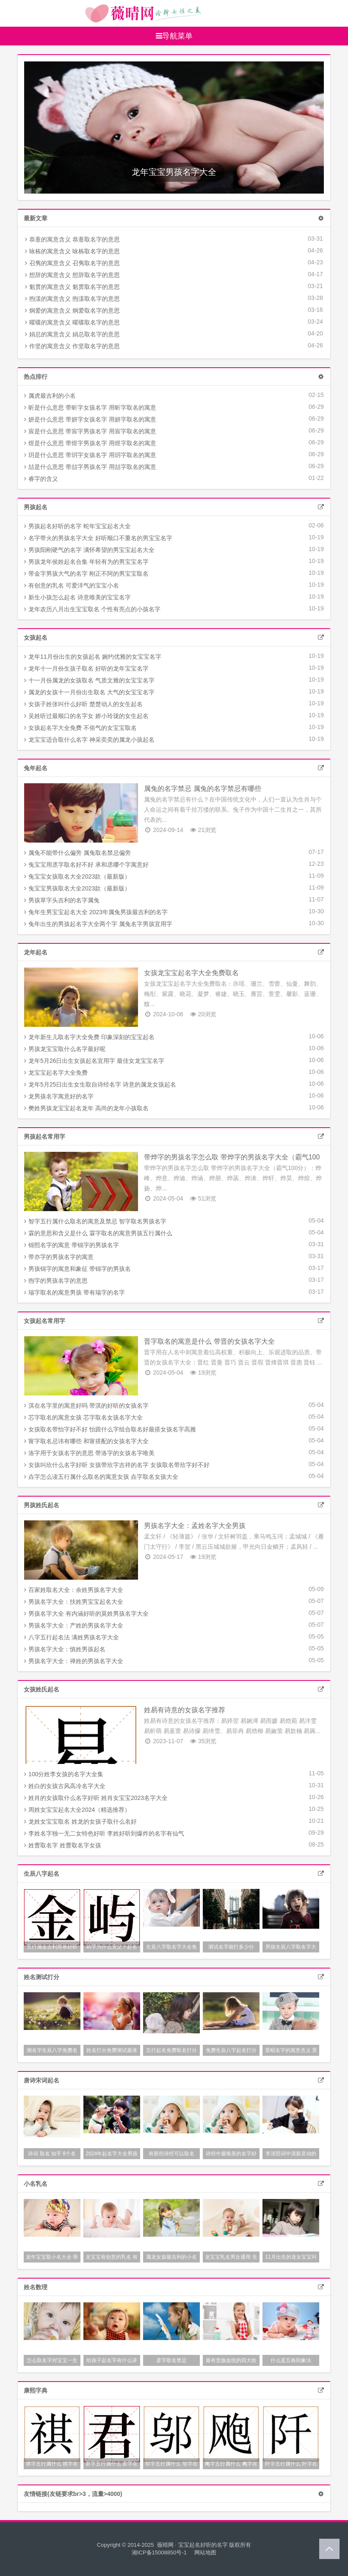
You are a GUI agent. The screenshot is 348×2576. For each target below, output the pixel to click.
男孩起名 (35, 507)
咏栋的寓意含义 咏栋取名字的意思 (72, 251)
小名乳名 (35, 2183)
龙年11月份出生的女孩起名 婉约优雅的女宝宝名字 (92, 656)
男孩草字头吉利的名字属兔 (61, 900)
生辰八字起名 (41, 1873)
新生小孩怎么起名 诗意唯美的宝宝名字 (77, 597)
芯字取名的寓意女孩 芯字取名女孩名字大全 (83, 1417)
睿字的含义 (41, 478)
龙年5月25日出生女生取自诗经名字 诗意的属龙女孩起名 (100, 1084)
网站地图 (205, 2552)
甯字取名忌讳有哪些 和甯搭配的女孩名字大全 (86, 1441)
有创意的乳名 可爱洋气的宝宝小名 (71, 585)
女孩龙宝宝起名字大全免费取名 (191, 972)
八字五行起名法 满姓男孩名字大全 (71, 1637)
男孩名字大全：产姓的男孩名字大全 (73, 1625)
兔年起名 (35, 768)
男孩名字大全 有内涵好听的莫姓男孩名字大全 (86, 1613)
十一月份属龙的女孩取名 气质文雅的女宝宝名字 (89, 680)
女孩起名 (35, 637)
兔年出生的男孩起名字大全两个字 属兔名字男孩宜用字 (98, 924)
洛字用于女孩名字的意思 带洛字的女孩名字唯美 (89, 1453)
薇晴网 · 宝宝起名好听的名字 (192, 2545)
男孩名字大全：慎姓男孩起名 (64, 1649)
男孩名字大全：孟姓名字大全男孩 (195, 1525)
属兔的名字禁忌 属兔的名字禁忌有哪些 (202, 788)
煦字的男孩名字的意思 (56, 1280)
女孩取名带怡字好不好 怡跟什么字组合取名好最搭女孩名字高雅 (110, 1429)
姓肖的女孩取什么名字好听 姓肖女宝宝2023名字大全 (96, 1797)
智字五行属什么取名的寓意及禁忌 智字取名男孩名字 (95, 1221)
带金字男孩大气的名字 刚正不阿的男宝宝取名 (86, 573)
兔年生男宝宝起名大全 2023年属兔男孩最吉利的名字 (96, 912)
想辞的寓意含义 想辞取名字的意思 (72, 275)
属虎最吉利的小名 (50, 395)
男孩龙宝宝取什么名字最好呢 (64, 1048)
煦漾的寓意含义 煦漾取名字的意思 (72, 298)
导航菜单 (174, 36)
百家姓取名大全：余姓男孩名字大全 (73, 1589)
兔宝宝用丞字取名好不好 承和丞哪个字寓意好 (86, 864)
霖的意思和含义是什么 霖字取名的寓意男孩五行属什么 (98, 1233)
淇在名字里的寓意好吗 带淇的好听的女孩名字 (86, 1405)
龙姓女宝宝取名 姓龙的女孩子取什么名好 (80, 1821)
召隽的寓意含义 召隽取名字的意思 (72, 263)
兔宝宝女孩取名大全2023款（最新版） (77, 876)
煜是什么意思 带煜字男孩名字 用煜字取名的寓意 (90, 443)
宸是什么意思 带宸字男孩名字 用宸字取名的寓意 (90, 431)
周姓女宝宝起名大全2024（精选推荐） (77, 1809)
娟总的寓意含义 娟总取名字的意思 (72, 334)
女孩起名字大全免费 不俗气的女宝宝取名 (80, 727)
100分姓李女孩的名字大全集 (63, 1774)
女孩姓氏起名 (41, 1689)
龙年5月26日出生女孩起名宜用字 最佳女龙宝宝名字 (94, 1060)
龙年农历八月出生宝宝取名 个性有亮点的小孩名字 (92, 609)
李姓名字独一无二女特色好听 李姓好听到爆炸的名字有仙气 (104, 1833)
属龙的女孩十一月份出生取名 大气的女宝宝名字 (89, 692)
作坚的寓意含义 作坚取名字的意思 (72, 346)
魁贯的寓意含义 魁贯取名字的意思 (72, 286)
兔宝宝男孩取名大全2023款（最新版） (77, 888)
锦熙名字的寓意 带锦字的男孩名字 (71, 1245)
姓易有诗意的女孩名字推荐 (184, 1710)
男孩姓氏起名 (41, 1505)
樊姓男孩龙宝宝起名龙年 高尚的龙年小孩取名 (86, 1108)
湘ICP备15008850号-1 (159, 2552)
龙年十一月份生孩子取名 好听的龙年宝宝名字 (86, 668)
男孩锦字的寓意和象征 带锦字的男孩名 (77, 1268)
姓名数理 (35, 2287)
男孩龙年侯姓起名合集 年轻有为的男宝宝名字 (86, 561)
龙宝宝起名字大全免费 (56, 1072)
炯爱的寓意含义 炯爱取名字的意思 (72, 310)
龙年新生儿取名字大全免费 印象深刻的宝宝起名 (89, 1037)
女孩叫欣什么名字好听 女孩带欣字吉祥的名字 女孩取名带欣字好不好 (117, 1464)
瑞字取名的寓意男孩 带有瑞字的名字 (74, 1292)
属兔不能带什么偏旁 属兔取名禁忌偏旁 (77, 852)
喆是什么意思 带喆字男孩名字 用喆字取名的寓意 (90, 466)
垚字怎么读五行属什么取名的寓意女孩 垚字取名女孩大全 (101, 1476)
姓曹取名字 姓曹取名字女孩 (62, 1845)
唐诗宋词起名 (41, 2080)
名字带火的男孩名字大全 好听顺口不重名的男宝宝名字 (98, 538)
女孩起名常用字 (44, 1320)
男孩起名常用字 (44, 1136)
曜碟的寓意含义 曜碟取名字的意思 (72, 322)
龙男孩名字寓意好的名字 (59, 1096)
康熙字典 (35, 2390)
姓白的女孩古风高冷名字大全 (64, 1786)
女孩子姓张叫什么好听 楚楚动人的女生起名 (83, 704)
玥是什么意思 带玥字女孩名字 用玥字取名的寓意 (90, 455)
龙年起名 (35, 952)
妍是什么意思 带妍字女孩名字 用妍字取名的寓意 (90, 419)
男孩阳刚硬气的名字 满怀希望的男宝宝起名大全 (89, 549)
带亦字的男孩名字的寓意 (59, 1256)
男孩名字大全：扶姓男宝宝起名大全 (73, 1601)
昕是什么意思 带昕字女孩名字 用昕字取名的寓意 (90, 407)
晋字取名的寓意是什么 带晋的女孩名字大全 (209, 1341)
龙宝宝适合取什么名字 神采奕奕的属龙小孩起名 (89, 739)
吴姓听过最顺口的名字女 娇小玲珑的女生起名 (86, 716)
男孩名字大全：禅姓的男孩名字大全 (73, 1661)
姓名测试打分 (41, 1977)
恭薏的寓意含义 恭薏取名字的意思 (72, 239)
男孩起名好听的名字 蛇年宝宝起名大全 (77, 526)
